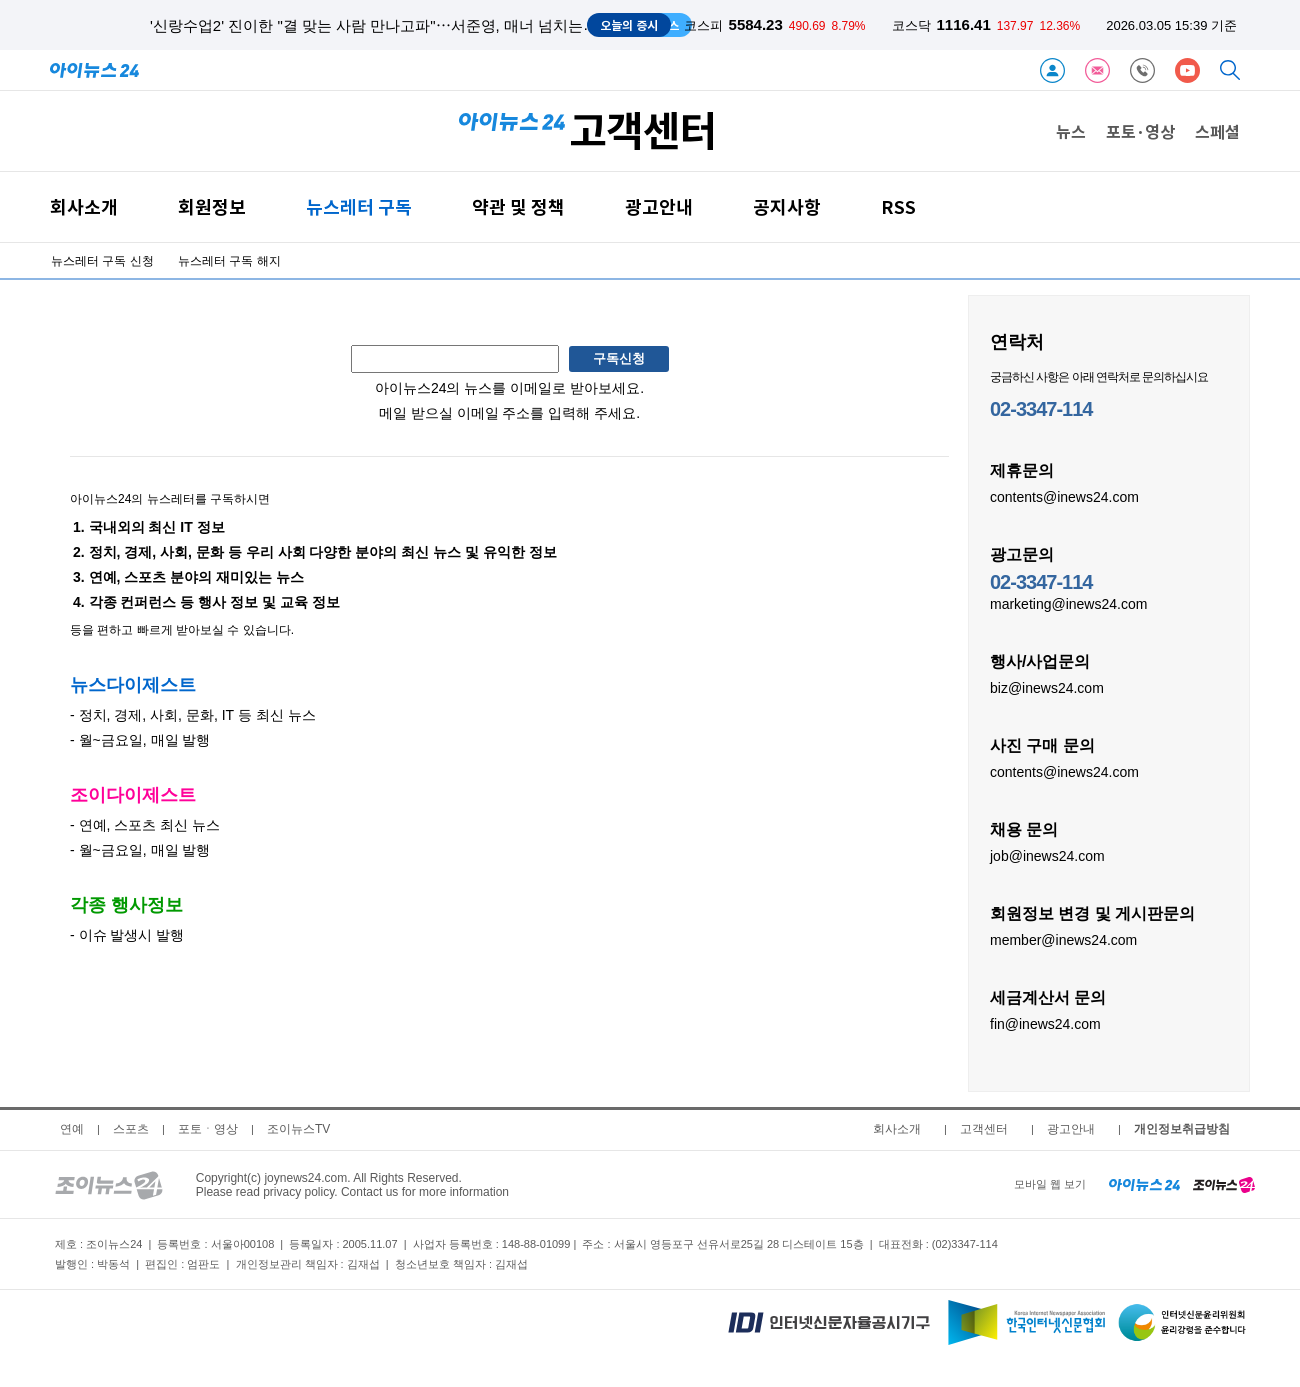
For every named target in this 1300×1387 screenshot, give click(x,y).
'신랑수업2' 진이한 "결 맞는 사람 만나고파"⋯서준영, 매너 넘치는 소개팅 (391, 25)
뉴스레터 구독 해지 (229, 261)
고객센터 (984, 1129)
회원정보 (212, 206)
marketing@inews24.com (1068, 603)
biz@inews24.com (1047, 687)
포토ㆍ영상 (208, 1129)
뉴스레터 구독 (359, 206)
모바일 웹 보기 (1050, 1184)
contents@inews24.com (1064, 496)
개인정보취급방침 (1182, 1129)
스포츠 (131, 1129)
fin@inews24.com (1045, 1023)
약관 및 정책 (518, 206)
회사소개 (84, 206)
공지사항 (787, 206)
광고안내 (659, 206)
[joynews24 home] (1224, 1184)
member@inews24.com (1063, 939)
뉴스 (1071, 131)
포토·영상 (1140, 131)
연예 (72, 1129)
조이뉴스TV (298, 1129)
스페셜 (1217, 131)
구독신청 (619, 358)
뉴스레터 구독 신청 (102, 261)
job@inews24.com (1047, 855)
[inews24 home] (1144, 1184)
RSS (898, 206)
